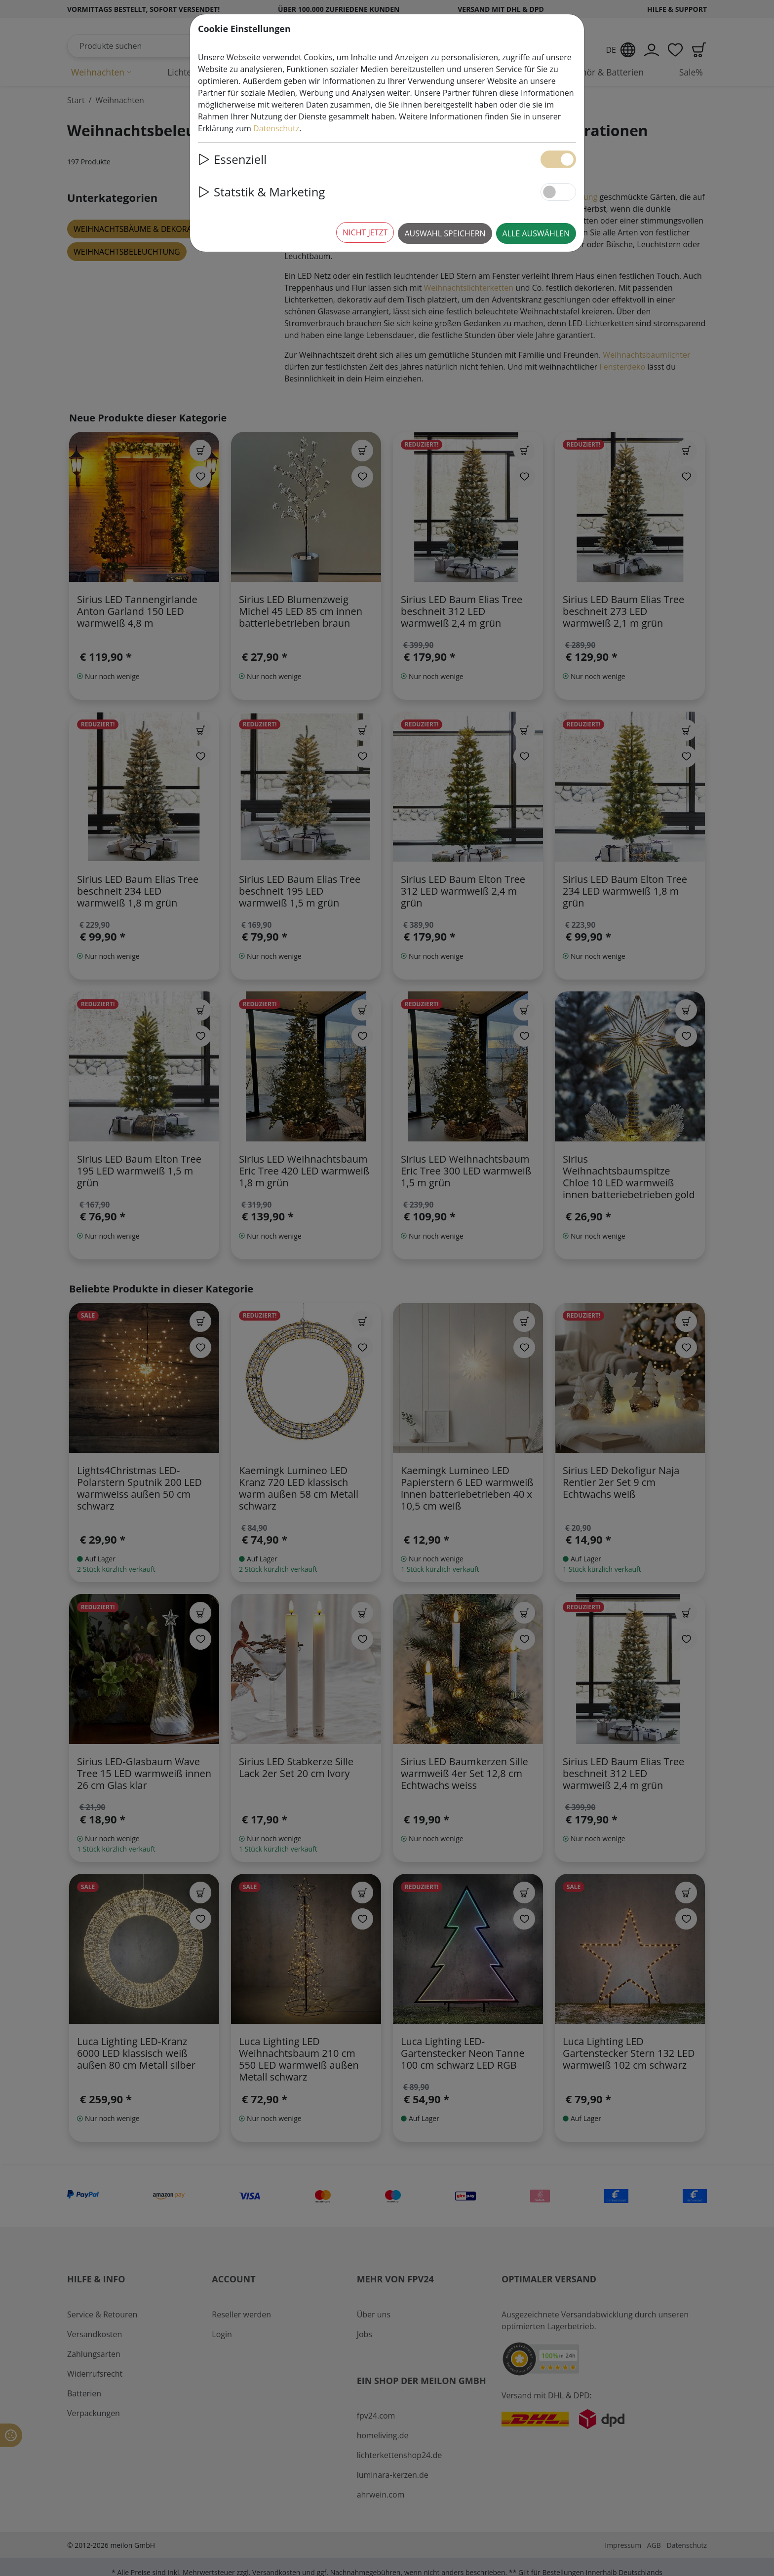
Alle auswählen (536, 233)
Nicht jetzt (365, 232)
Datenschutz (276, 128)
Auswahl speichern (444, 233)
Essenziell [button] (232, 159)
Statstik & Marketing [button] (261, 192)
